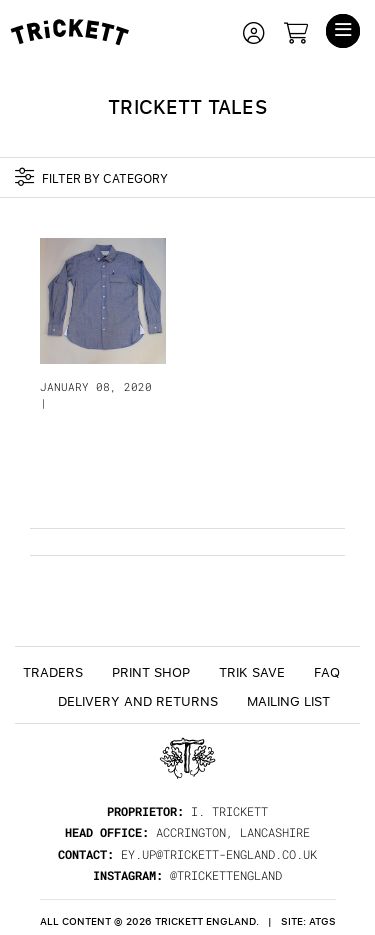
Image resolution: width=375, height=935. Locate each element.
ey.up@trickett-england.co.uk (219, 854)
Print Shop (151, 672)
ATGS (322, 921)
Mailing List (288, 701)
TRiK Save (252, 672)
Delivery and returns (138, 701)
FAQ (327, 672)
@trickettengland (226, 875)
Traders (53, 672)
